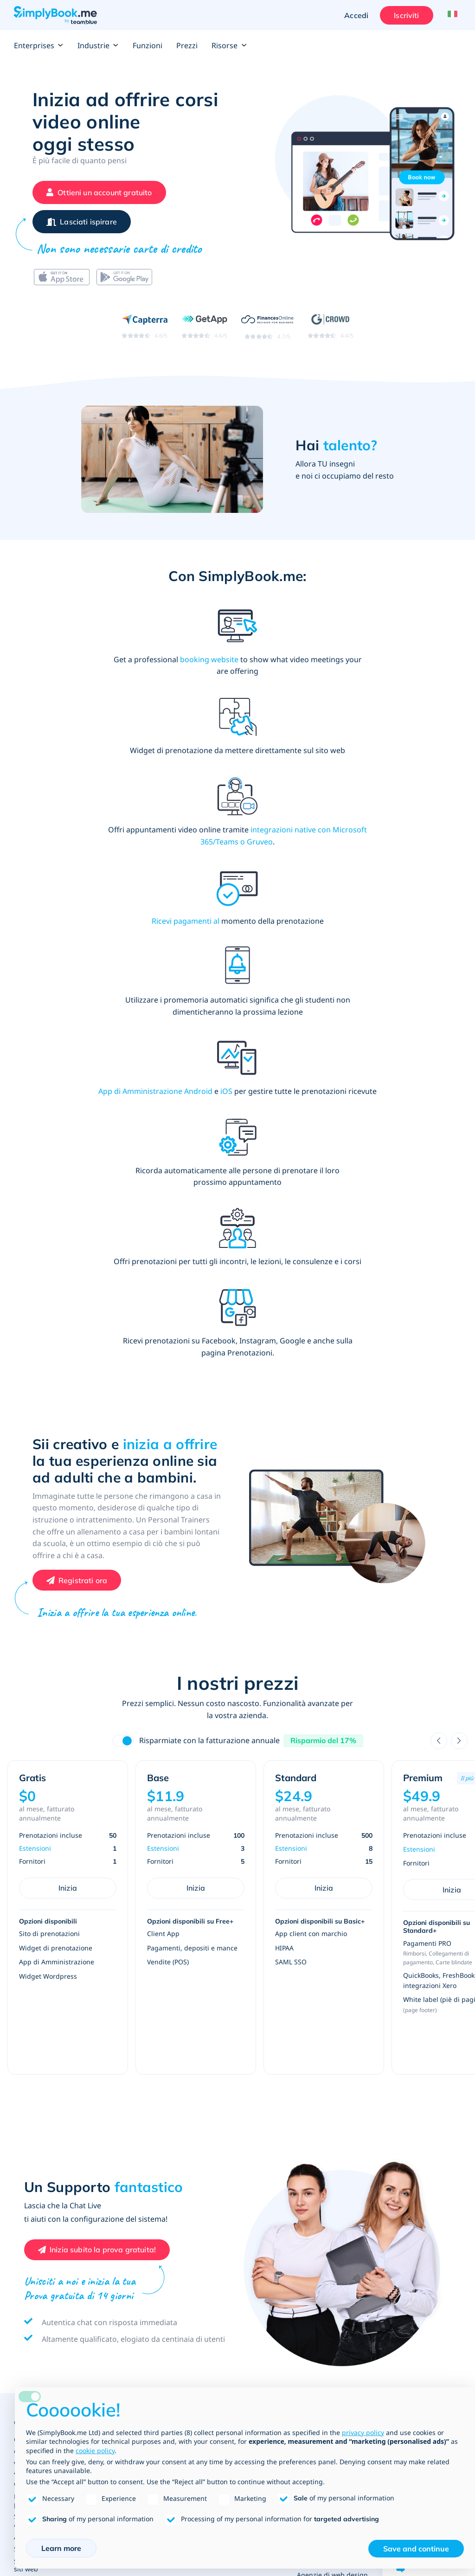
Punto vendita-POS (43, 2168)
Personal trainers (236, 2195)
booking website (121, 665)
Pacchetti (28, 2180)
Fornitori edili (318, 2132)
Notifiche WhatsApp (45, 2265)
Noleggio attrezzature (331, 2241)
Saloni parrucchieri (153, 1998)
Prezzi (187, 45)
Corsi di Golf (229, 2243)
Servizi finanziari (322, 2064)
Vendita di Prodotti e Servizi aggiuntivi (57, 2015)
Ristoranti (312, 2253)
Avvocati (309, 2107)
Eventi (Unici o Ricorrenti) (319, 2269)
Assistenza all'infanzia (244, 2083)
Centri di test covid (413, 2088)
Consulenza (141, 2228)
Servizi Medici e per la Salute (417, 1975)
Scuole (220, 2011)
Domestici (138, 2277)
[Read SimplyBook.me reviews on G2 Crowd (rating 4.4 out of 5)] (330, 332)
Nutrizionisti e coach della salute (416, 2136)
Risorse (229, 45)
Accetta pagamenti (43, 2081)
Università (226, 1986)
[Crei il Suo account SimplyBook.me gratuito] (99, 192)
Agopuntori (401, 2052)
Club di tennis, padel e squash (245, 2278)
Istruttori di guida (411, 2207)
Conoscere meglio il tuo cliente (62, 2030)
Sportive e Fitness (241, 2179)
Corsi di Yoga (230, 2231)
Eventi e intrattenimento (324, 2183)
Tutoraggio (227, 2047)
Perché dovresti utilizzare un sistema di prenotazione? (58, 2153)
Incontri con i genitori (244, 2035)
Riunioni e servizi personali (152, 2183)
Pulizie (133, 2289)
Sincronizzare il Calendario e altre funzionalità (58, 2066)
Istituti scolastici (235, 1998)
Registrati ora (82, 1129)
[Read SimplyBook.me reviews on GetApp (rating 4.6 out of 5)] (204, 332)
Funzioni (147, 45)
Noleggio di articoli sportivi (240, 2259)
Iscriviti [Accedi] (404, 15)
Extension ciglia (147, 1986)
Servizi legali (316, 2095)
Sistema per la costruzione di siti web (59, 2109)
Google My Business (45, 2204)
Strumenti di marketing (50, 2125)
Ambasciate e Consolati (333, 2028)
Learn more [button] (61, 2548)
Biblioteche (227, 2023)
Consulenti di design (155, 2265)
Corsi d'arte (314, 2204)
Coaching (138, 2216)
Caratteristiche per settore (55, 1986)
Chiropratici (402, 2040)
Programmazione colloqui (323, 2080)
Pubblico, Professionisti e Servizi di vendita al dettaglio (331, 1985)
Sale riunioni (316, 2284)
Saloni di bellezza (150, 2023)
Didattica (226, 1970)
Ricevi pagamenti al (61, 770)
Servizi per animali (152, 2241)
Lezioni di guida (411, 2179)
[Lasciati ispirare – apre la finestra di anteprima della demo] (81, 225)
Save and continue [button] (416, 2548)
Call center (313, 2052)
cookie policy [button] (95, 2450)
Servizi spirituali (148, 2253)
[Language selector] (450, 15)
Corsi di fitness (233, 2219)
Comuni (309, 2040)
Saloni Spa (139, 2011)
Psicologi (397, 2076)
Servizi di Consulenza (156, 2204)
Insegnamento (233, 2059)
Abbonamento (36, 2228)
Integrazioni (33, 2253)
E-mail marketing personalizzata (40, 2281)
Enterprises (39, 45)
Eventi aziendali (321, 2296)
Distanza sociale (409, 2100)
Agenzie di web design (332, 2120)
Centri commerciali (326, 2016)
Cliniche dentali (408, 2016)
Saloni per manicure (154, 2035)
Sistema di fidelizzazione (52, 2308)
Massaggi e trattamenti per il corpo (420, 2000)
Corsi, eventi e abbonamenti (58, 1998)
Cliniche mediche (410, 2028)
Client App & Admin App (52, 2296)
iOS (356, 782)
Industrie (98, 45)
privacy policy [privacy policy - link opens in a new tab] (363, 2432)
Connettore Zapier (42, 2192)
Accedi (354, 15)
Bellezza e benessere (160, 1970)
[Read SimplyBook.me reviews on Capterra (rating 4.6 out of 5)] (144, 332)
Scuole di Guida (408, 2195)
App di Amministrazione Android (386, 770)
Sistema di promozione (49, 2093)
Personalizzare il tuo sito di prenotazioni (56, 2046)
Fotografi (310, 2228)
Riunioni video (36, 2241)
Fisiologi (396, 2064)
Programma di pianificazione (58, 2137)
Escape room (317, 2216)
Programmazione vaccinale (410, 2116)
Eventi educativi (234, 2071)
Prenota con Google (44, 2216)
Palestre (222, 2207)
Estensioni (35, 1397)
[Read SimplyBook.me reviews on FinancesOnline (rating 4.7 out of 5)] (267, 332)
